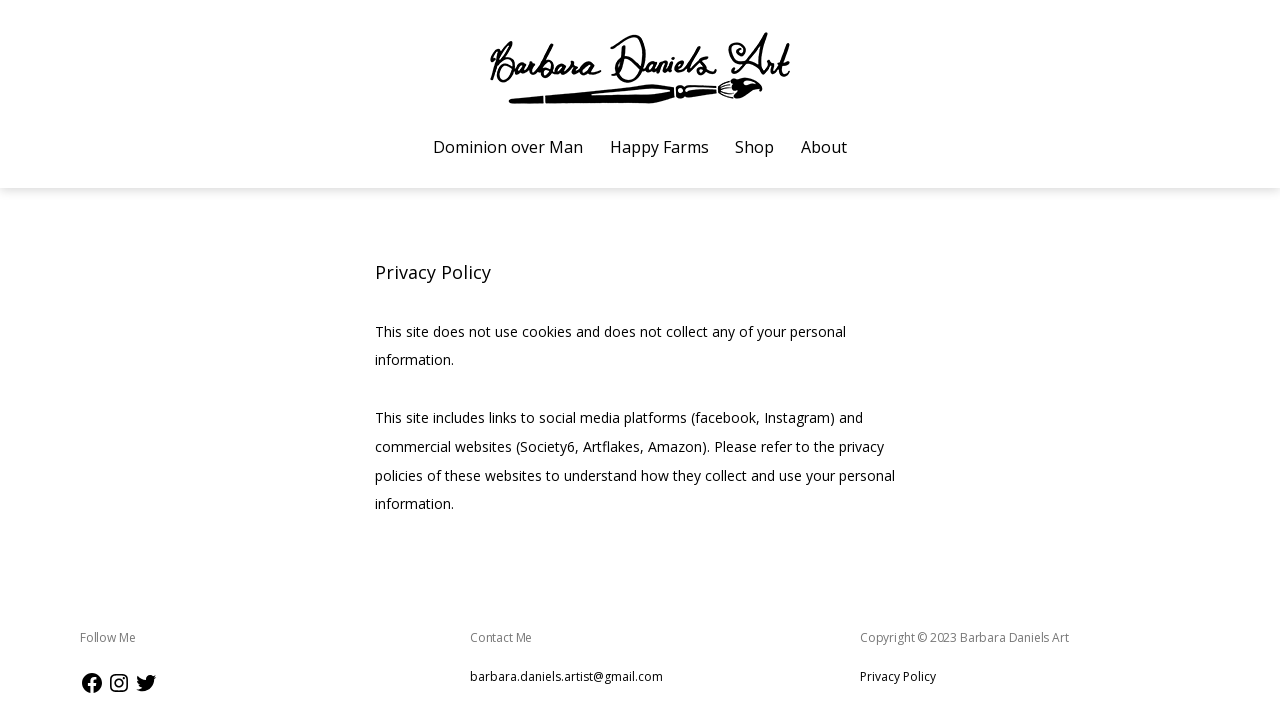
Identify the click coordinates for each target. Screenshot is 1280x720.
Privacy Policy (898, 676)
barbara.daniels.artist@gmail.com (566, 676)
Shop (754, 147)
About (824, 147)
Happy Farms (659, 147)
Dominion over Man (508, 147)
